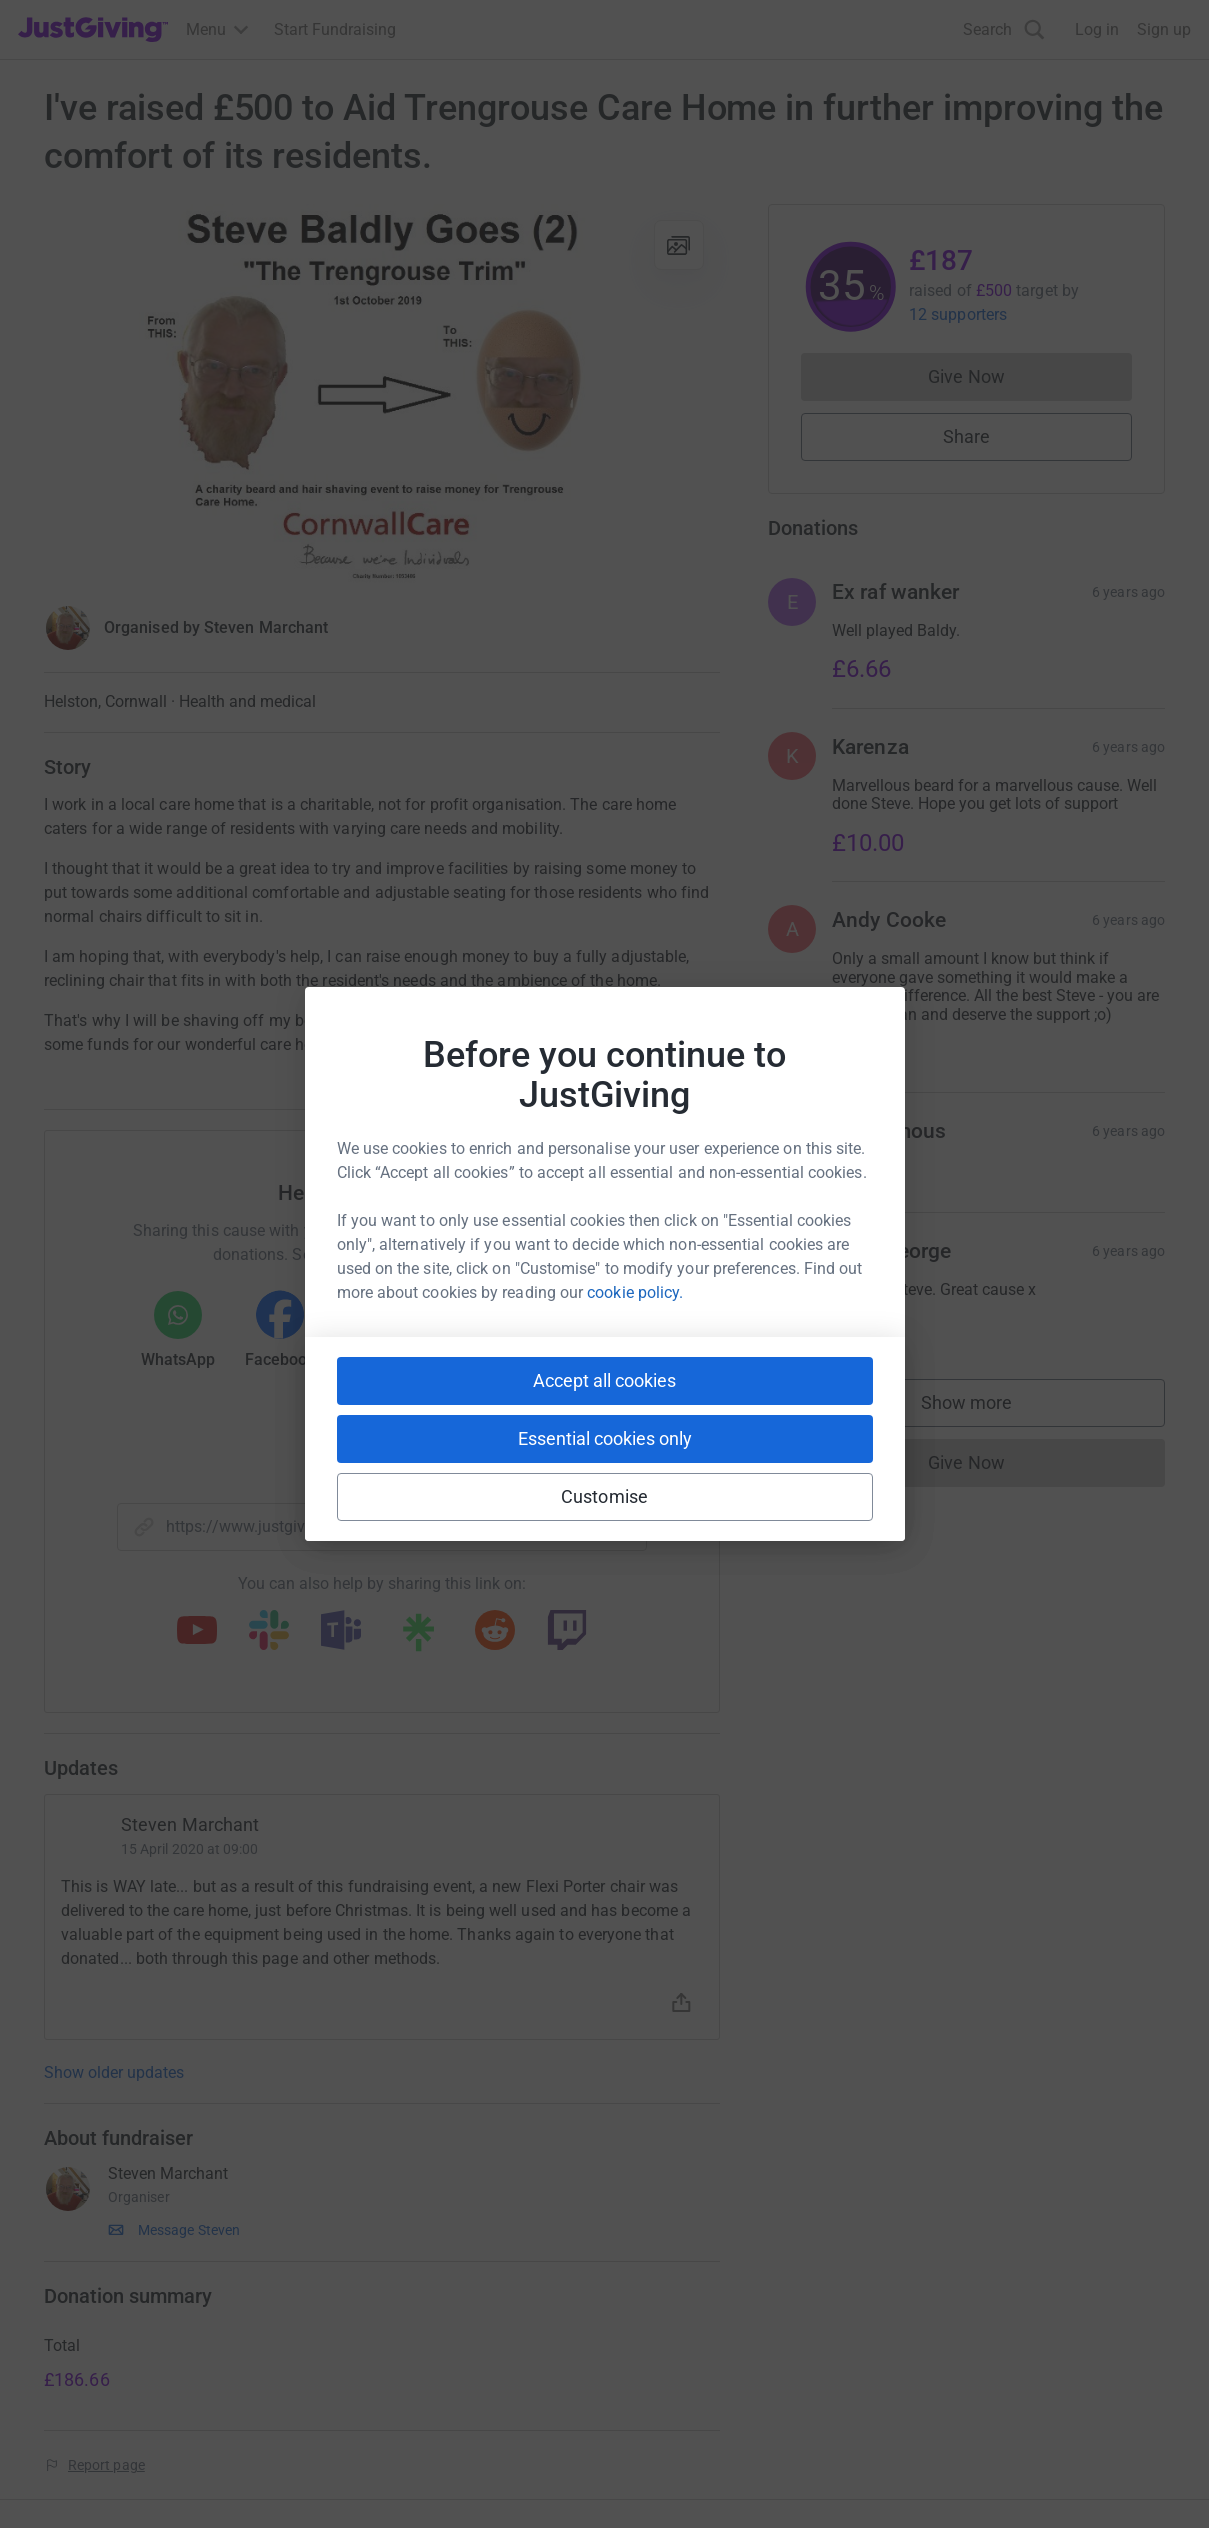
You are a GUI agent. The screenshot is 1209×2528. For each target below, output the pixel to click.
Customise (604, 1496)
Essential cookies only (605, 1438)
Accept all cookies (604, 1380)
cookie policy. (635, 1292)
